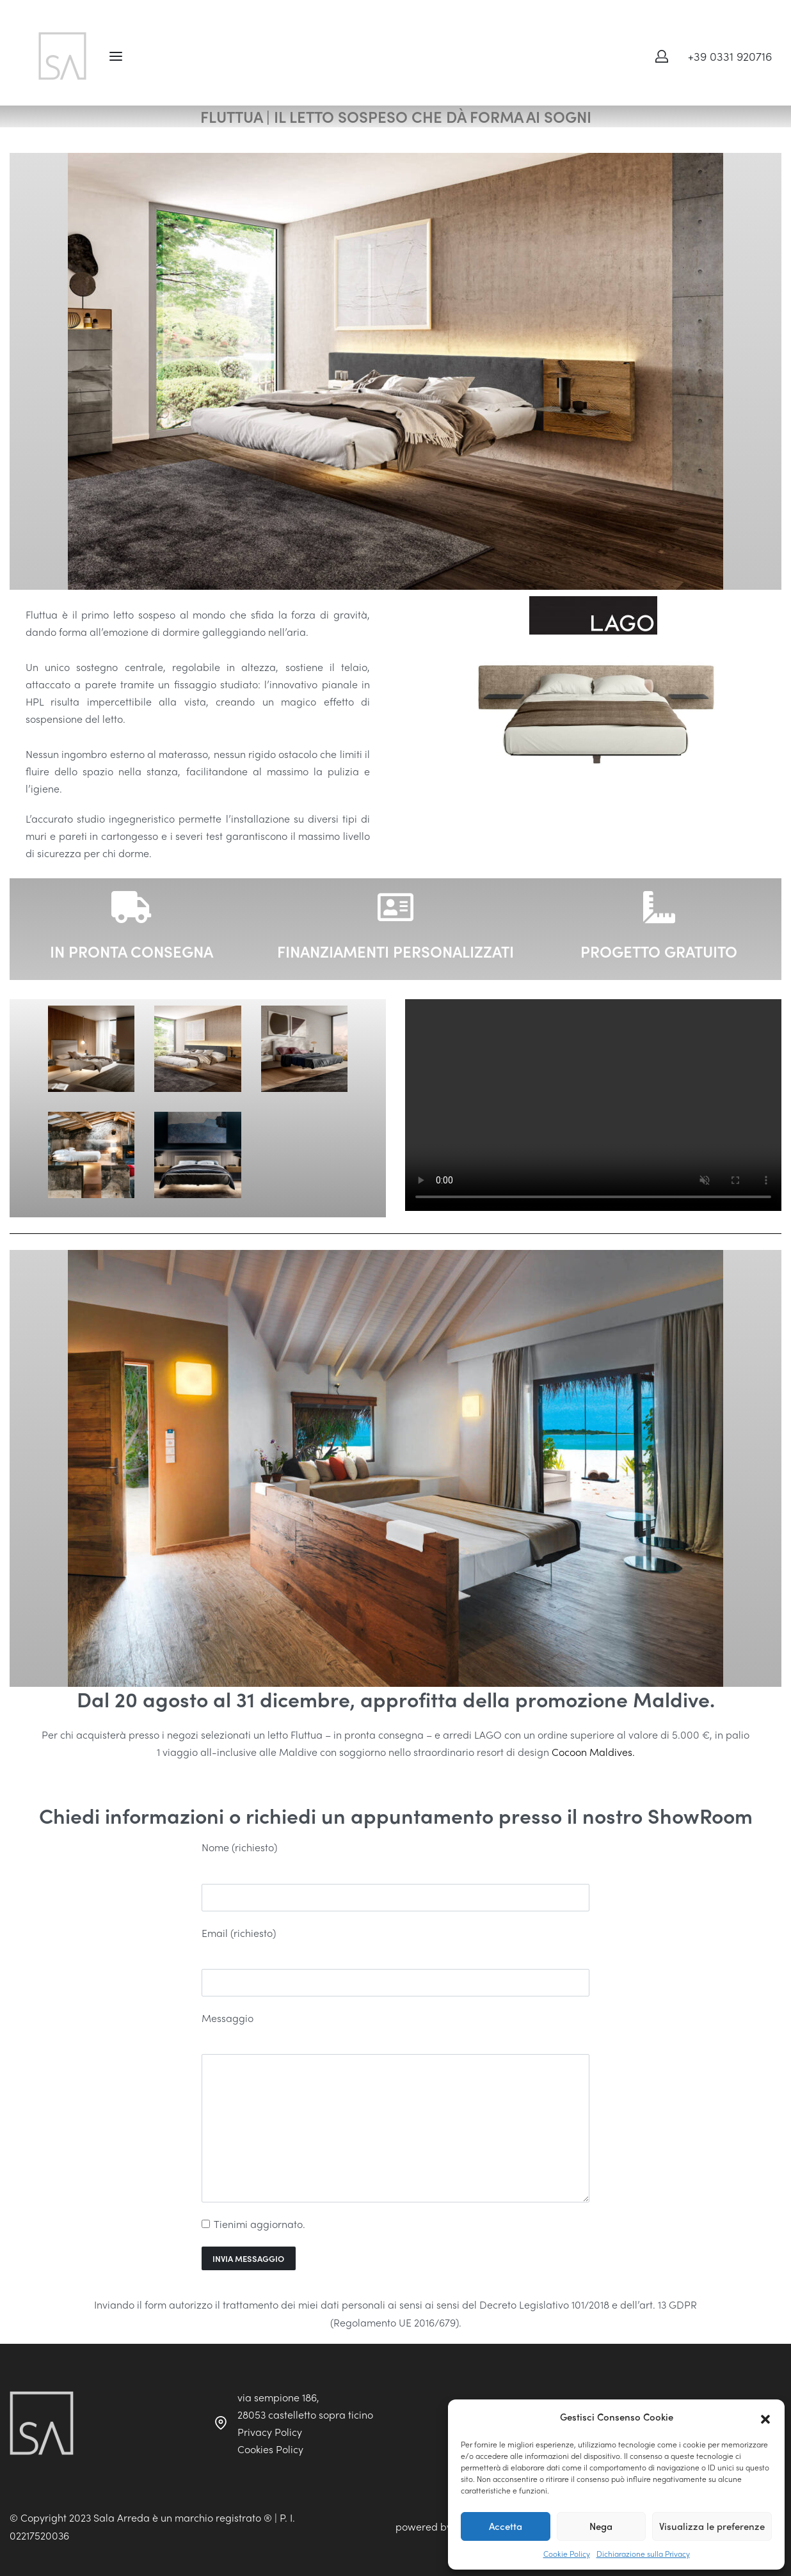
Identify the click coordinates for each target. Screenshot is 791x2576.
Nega (600, 2526)
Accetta (505, 2526)
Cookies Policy (270, 2449)
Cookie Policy (566, 2553)
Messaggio (227, 2018)
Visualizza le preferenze (712, 2526)
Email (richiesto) (239, 1932)
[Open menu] (116, 56)
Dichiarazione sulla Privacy (643, 2553)
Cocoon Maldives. (593, 1751)
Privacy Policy (269, 2431)
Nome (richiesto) (239, 1847)
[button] (765, 2417)
